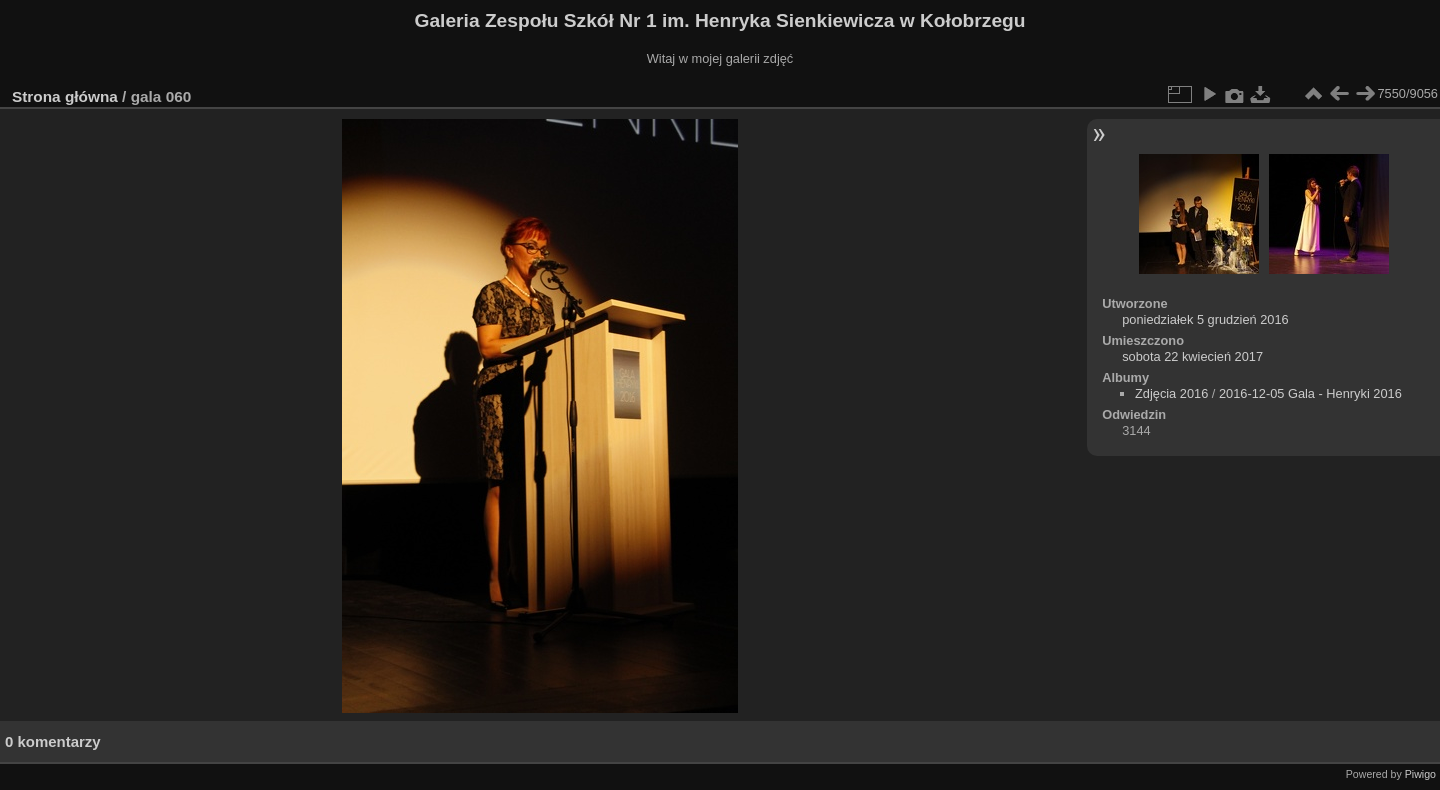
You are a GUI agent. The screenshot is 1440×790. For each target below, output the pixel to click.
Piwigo (1420, 774)
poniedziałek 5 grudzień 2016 (1205, 319)
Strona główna (65, 96)
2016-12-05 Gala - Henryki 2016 (1310, 393)
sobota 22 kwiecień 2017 (1192, 356)
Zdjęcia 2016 (1171, 393)
